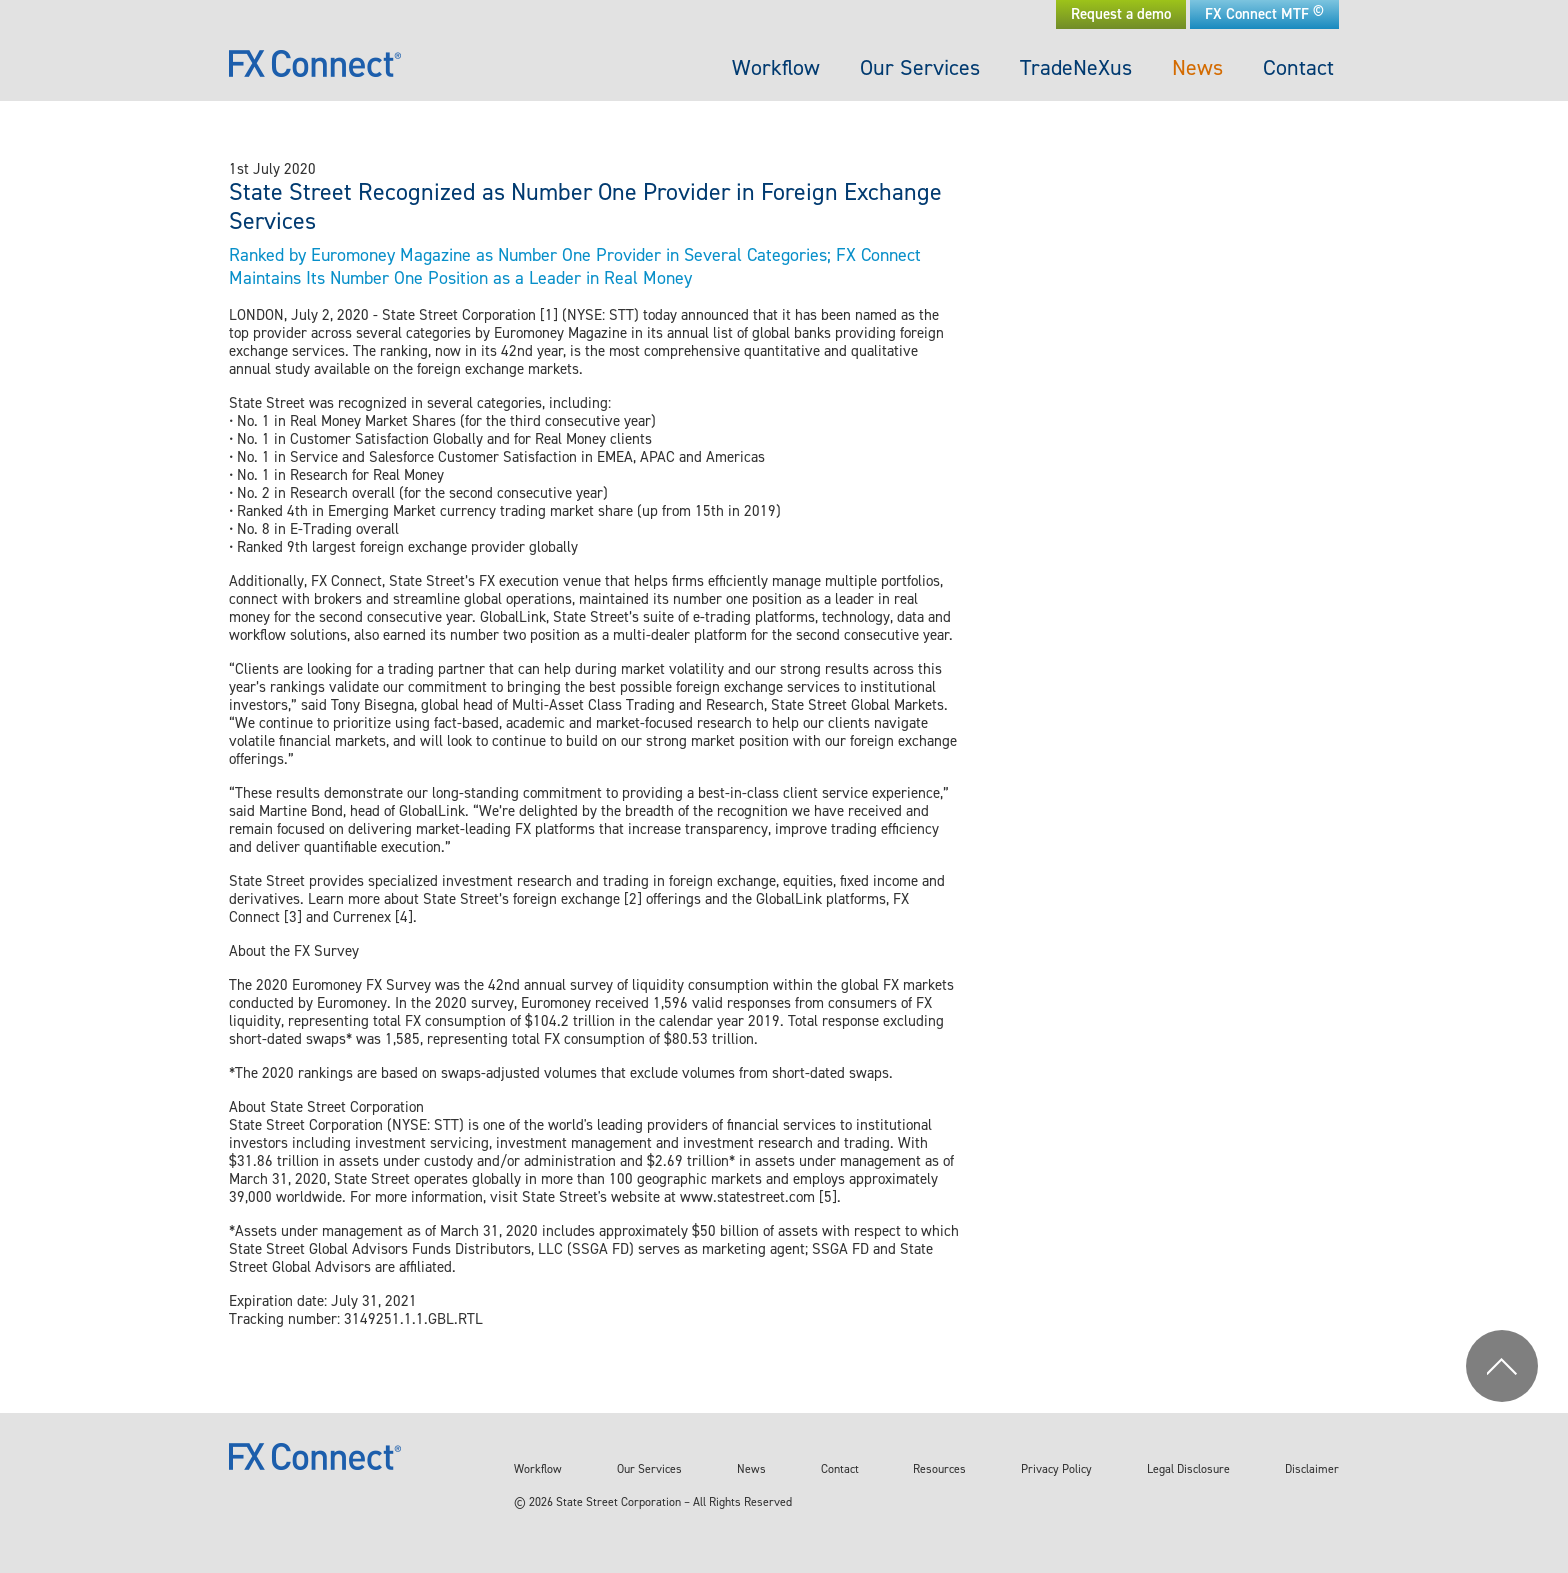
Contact (1298, 67)
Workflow (776, 67)
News (1197, 67)
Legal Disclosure (1188, 1469)
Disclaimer (1312, 1469)
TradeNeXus (1076, 67)
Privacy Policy (1056, 1469)
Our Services (920, 67)
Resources (939, 1469)
